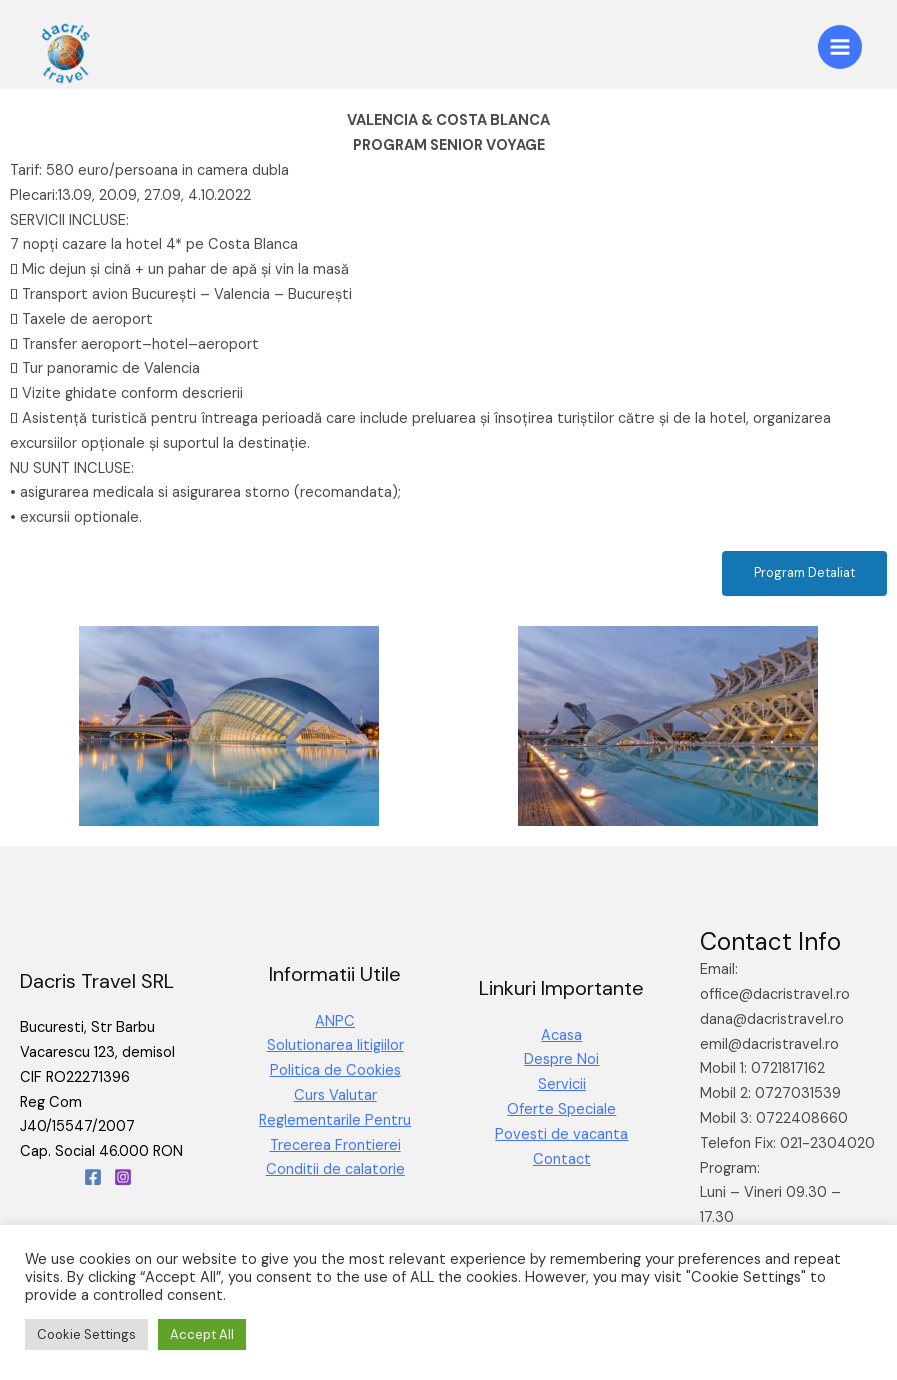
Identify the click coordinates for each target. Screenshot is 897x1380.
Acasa (561, 1035)
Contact (562, 1159)
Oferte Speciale (561, 1109)
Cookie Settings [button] (86, 1334)
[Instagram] (123, 1177)
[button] (804, 573)
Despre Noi (561, 1059)
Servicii (562, 1084)
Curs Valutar (335, 1095)
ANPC (335, 1021)
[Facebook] (93, 1177)
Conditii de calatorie (335, 1169)
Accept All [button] (202, 1334)
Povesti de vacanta (561, 1134)
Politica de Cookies (335, 1070)
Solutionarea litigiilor (335, 1045)
